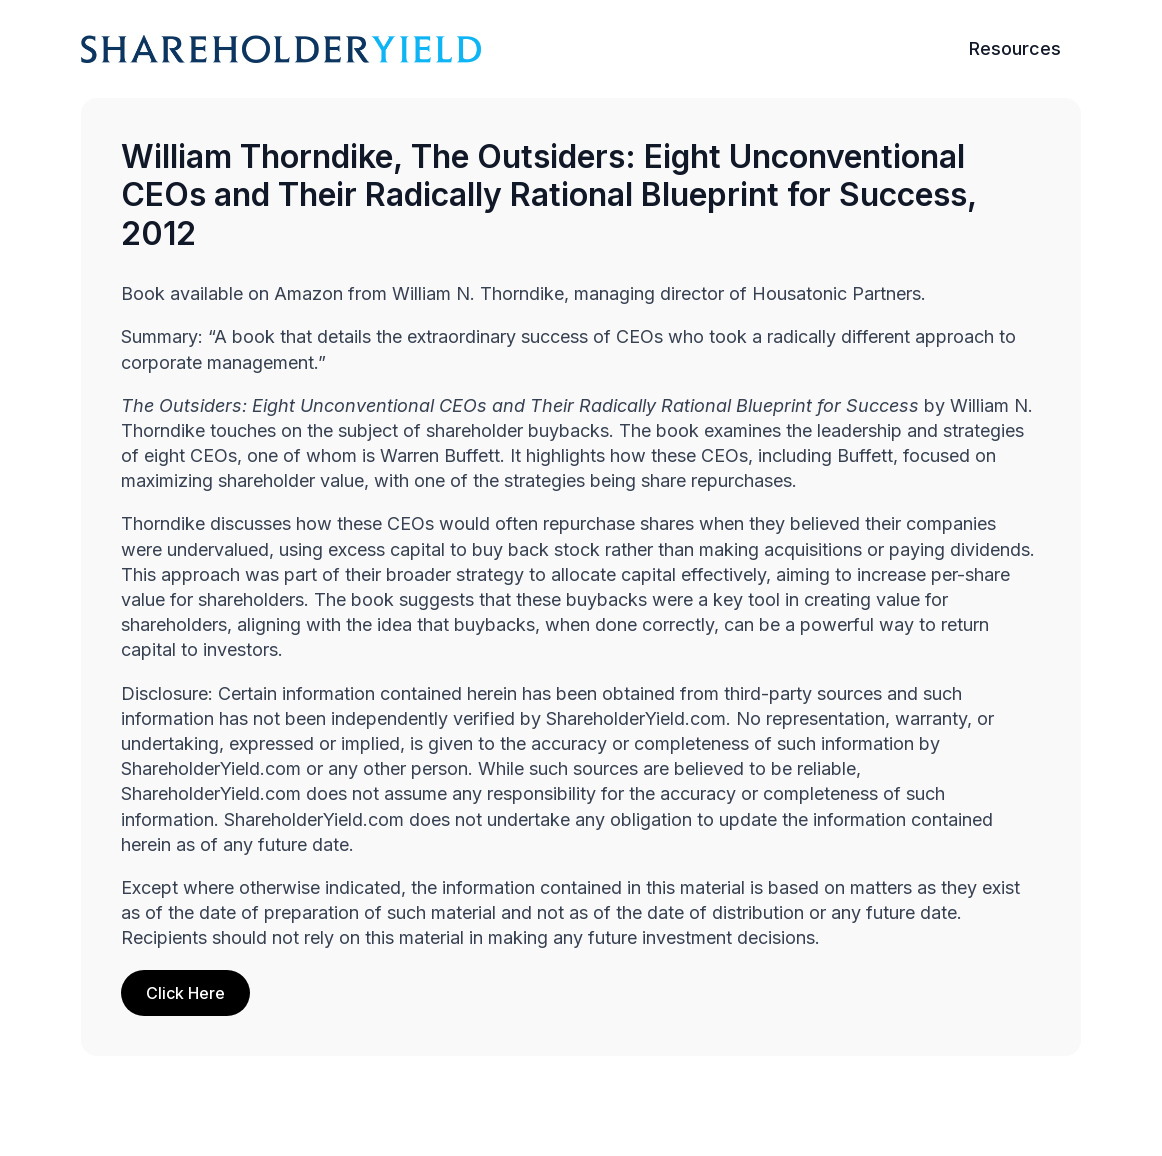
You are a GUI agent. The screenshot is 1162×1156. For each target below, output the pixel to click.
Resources (1015, 48)
